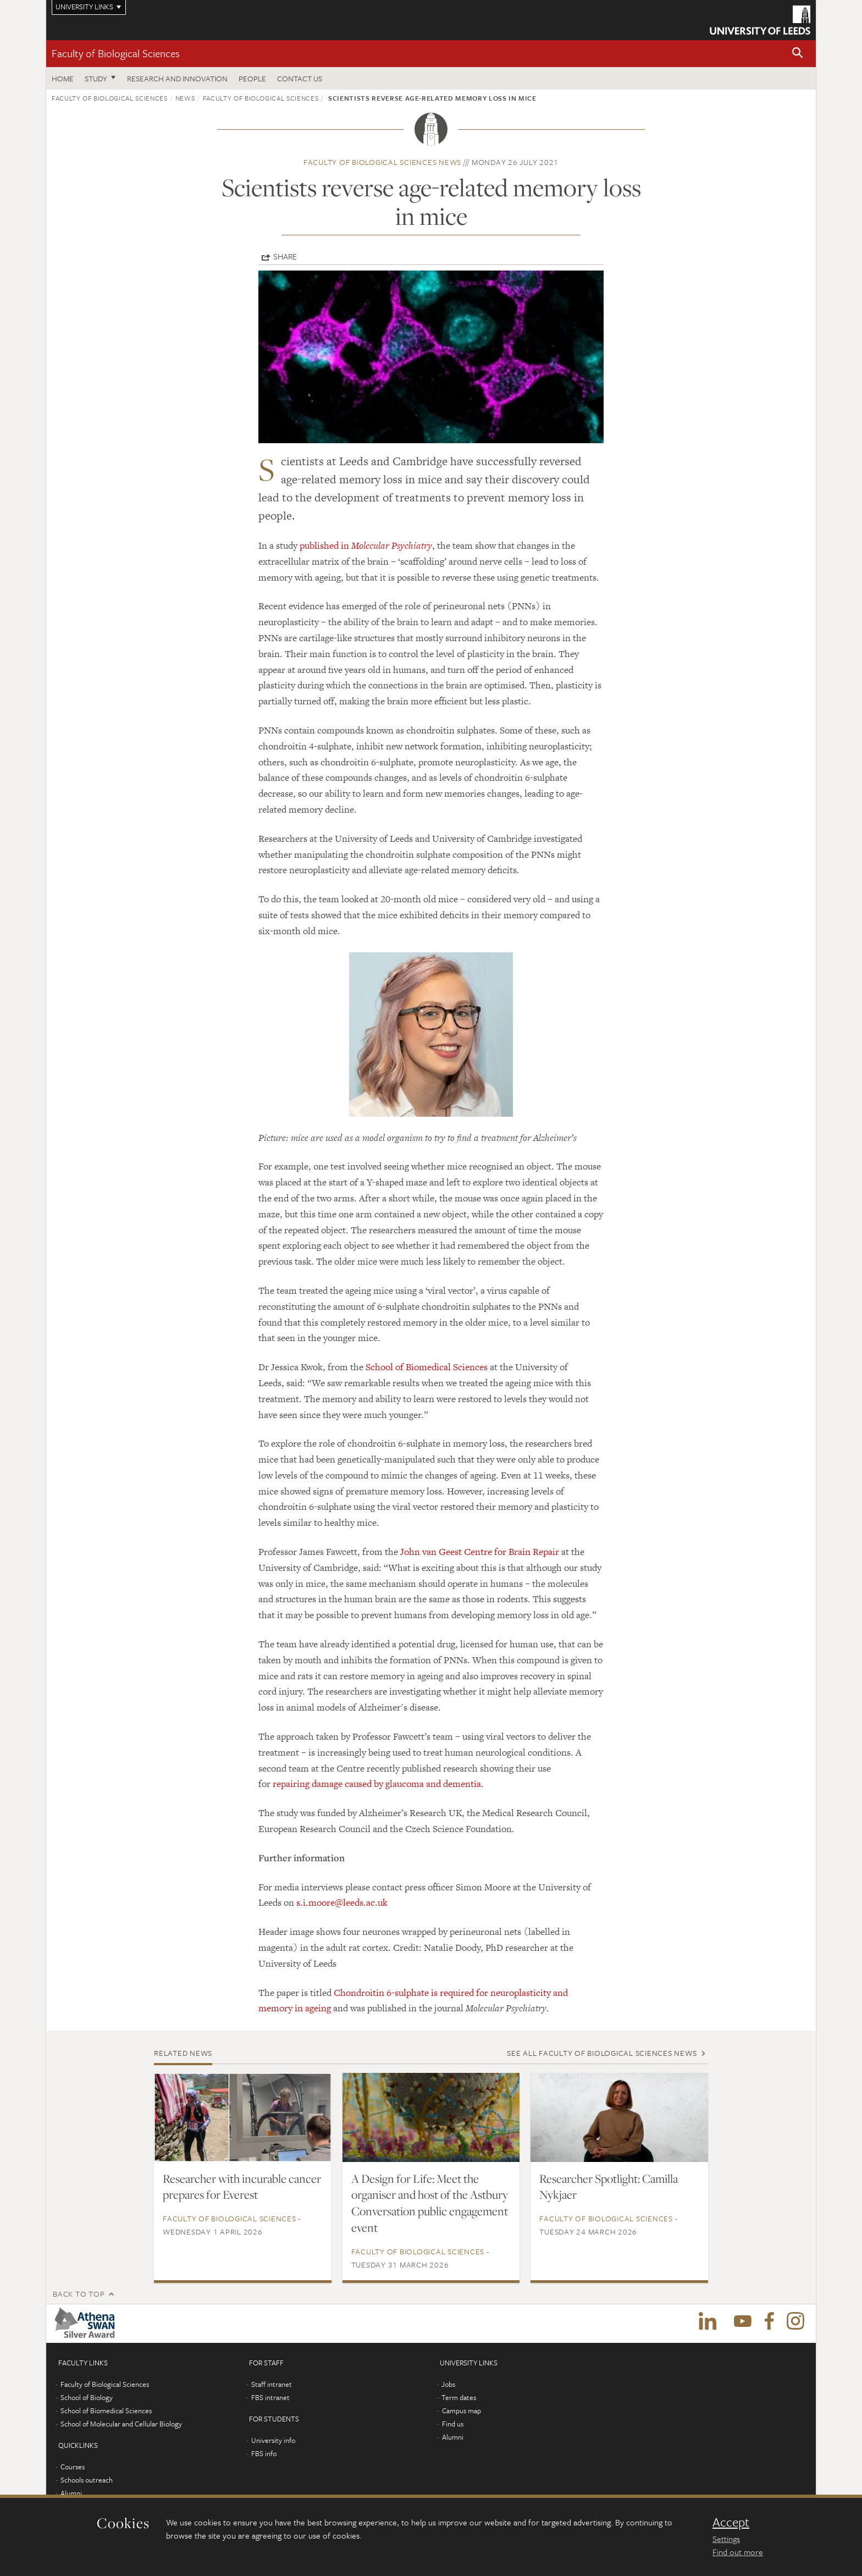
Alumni (71, 2492)
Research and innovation (177, 78)
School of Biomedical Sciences (427, 1367)
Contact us (299, 78)
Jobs (448, 2384)
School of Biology (86, 2397)
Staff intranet (271, 2384)
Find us (452, 2423)
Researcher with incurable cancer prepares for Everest (242, 2186)
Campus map (461, 2410)
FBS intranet (270, 2397)
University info (273, 2440)
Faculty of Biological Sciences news (382, 162)
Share (285, 256)
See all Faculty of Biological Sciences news (602, 2053)
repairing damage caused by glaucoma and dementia (377, 1783)
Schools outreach (86, 2479)
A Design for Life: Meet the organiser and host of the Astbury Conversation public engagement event (429, 2203)
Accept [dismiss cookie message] (730, 2522)
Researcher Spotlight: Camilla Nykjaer (608, 2186)
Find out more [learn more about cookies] (737, 2552)
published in (366, 545)
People (252, 78)
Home (63, 78)
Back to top (78, 2293)
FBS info (264, 2453)
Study (96, 78)
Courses (72, 2466)
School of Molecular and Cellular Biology (121, 2423)
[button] (797, 53)
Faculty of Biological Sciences (116, 53)
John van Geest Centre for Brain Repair (479, 1551)
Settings (726, 2539)
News (185, 98)
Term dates (458, 2397)
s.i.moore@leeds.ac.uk (342, 1902)
